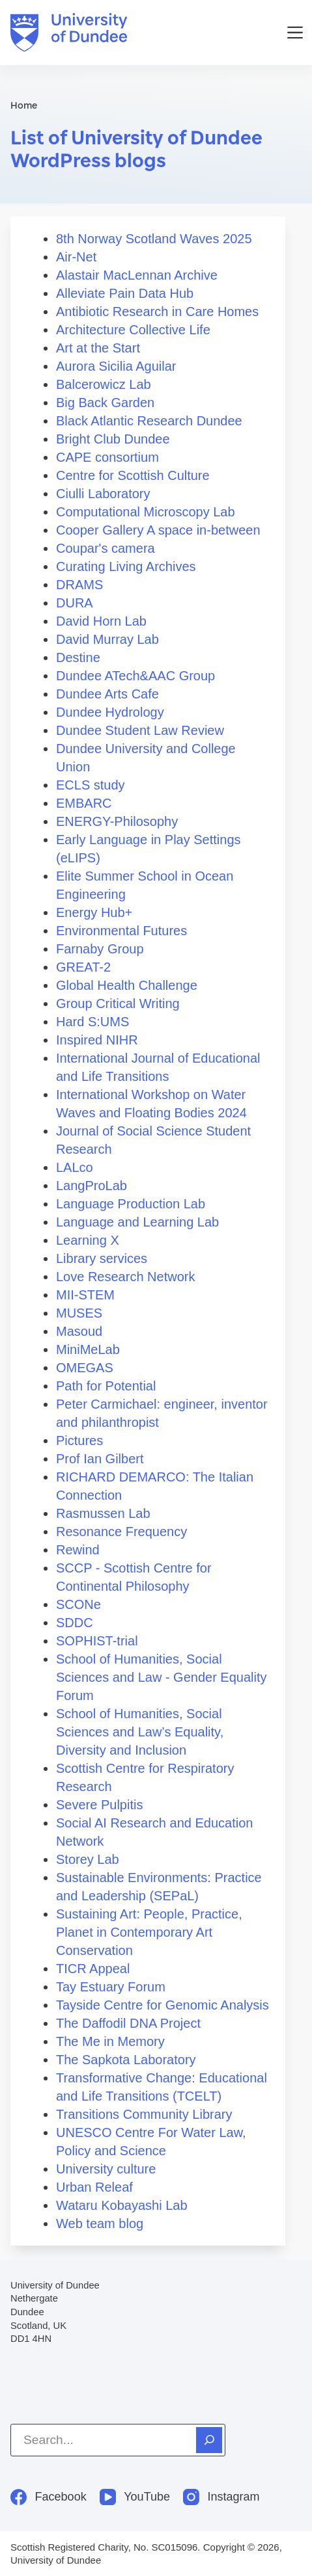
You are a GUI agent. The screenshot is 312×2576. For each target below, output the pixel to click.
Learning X (87, 1240)
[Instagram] (221, 2497)
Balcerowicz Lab (103, 384)
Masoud (79, 1331)
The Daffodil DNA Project (128, 2023)
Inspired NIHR (97, 1040)
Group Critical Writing (118, 1003)
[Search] (209, 2440)
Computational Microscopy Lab (145, 512)
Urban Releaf (94, 2187)
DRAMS (79, 585)
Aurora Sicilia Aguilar (116, 366)
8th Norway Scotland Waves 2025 (154, 239)
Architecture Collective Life (133, 330)
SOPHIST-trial (97, 1641)
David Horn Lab (101, 621)
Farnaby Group (100, 949)
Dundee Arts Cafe (107, 694)
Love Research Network (125, 1276)
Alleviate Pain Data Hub (124, 293)
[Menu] (295, 32)
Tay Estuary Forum (110, 1987)
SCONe (78, 1604)
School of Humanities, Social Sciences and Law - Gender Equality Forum (161, 1677)
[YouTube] (135, 2497)
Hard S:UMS (92, 1022)
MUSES (79, 1313)
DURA (74, 603)
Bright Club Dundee (113, 439)
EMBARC (84, 803)
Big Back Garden (105, 402)
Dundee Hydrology (110, 712)
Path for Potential (106, 1386)
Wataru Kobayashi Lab (122, 2205)
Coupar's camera (105, 548)
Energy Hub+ (94, 912)
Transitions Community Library (144, 2114)
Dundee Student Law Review (140, 730)
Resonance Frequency (121, 1531)
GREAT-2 (83, 967)
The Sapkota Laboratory (126, 2059)
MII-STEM (85, 1295)
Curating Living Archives (126, 566)
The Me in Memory (110, 2041)
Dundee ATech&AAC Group (135, 676)
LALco (74, 1167)
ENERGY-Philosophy (117, 821)
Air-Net (76, 257)
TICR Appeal (93, 1968)
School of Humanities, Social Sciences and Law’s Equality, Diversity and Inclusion (139, 1731)
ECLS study (90, 785)
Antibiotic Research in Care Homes (157, 311)
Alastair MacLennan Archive (137, 275)
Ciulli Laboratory (103, 493)
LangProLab (91, 1185)
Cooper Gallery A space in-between (158, 530)
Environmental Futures (121, 930)
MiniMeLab (88, 1349)
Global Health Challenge (126, 985)
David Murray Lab (107, 639)
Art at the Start (98, 348)
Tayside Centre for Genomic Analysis (162, 2005)
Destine (78, 657)
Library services (101, 1258)
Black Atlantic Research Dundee (149, 421)
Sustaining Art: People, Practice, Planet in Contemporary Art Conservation (149, 1932)
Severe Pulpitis (99, 1805)
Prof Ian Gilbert (100, 1459)
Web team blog (99, 2223)
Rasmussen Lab (103, 1513)
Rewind (78, 1550)
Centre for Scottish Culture (133, 475)
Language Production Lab (130, 1204)
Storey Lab (87, 1859)
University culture (106, 2169)
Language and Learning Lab (137, 1222)
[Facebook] (48, 2497)
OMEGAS (84, 1368)
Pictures (79, 1440)
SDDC (74, 1622)
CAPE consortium (107, 457)
